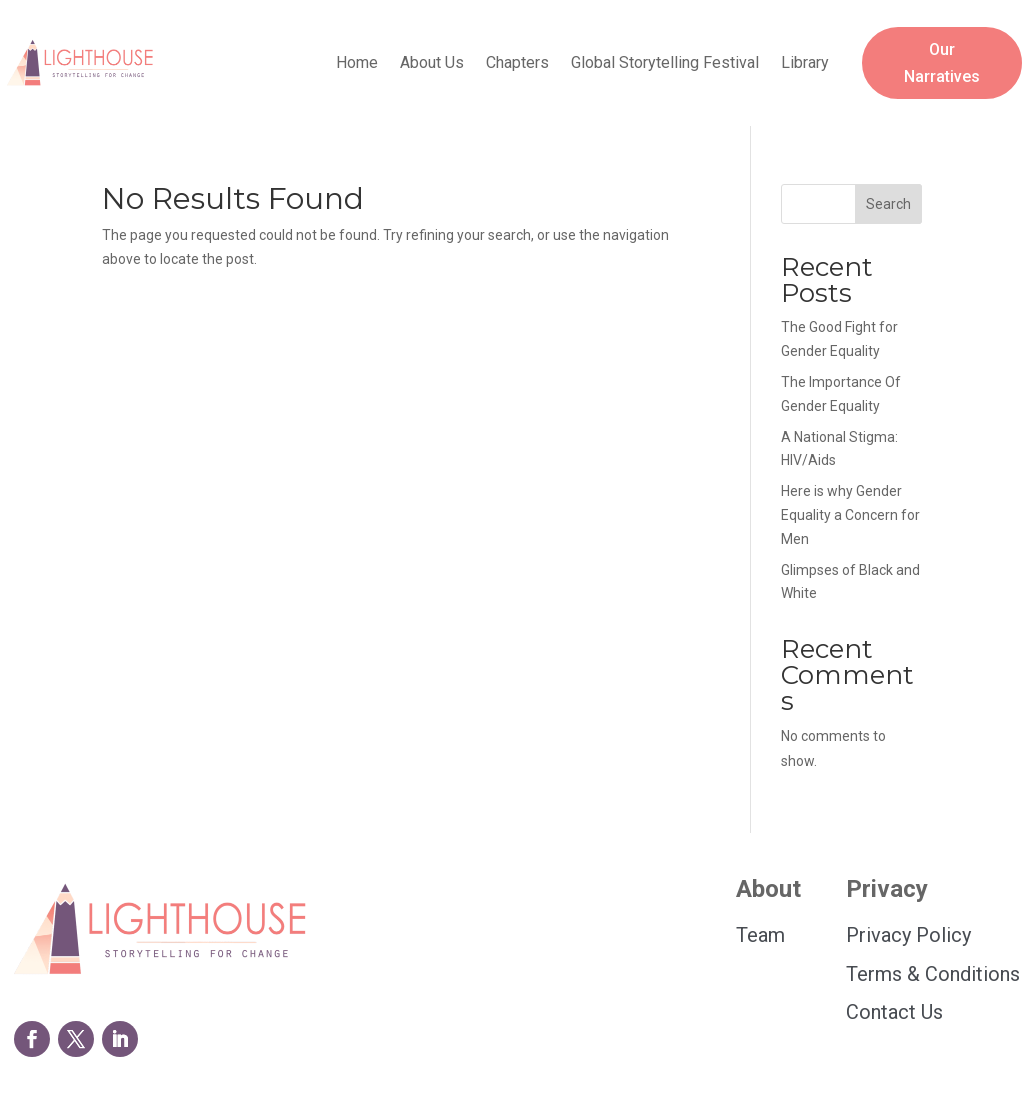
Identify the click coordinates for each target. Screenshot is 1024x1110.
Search (888, 204)
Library (805, 64)
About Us (432, 64)
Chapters (517, 64)
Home (357, 64)
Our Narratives (942, 63)
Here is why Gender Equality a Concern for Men (850, 515)
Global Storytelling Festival (665, 64)
